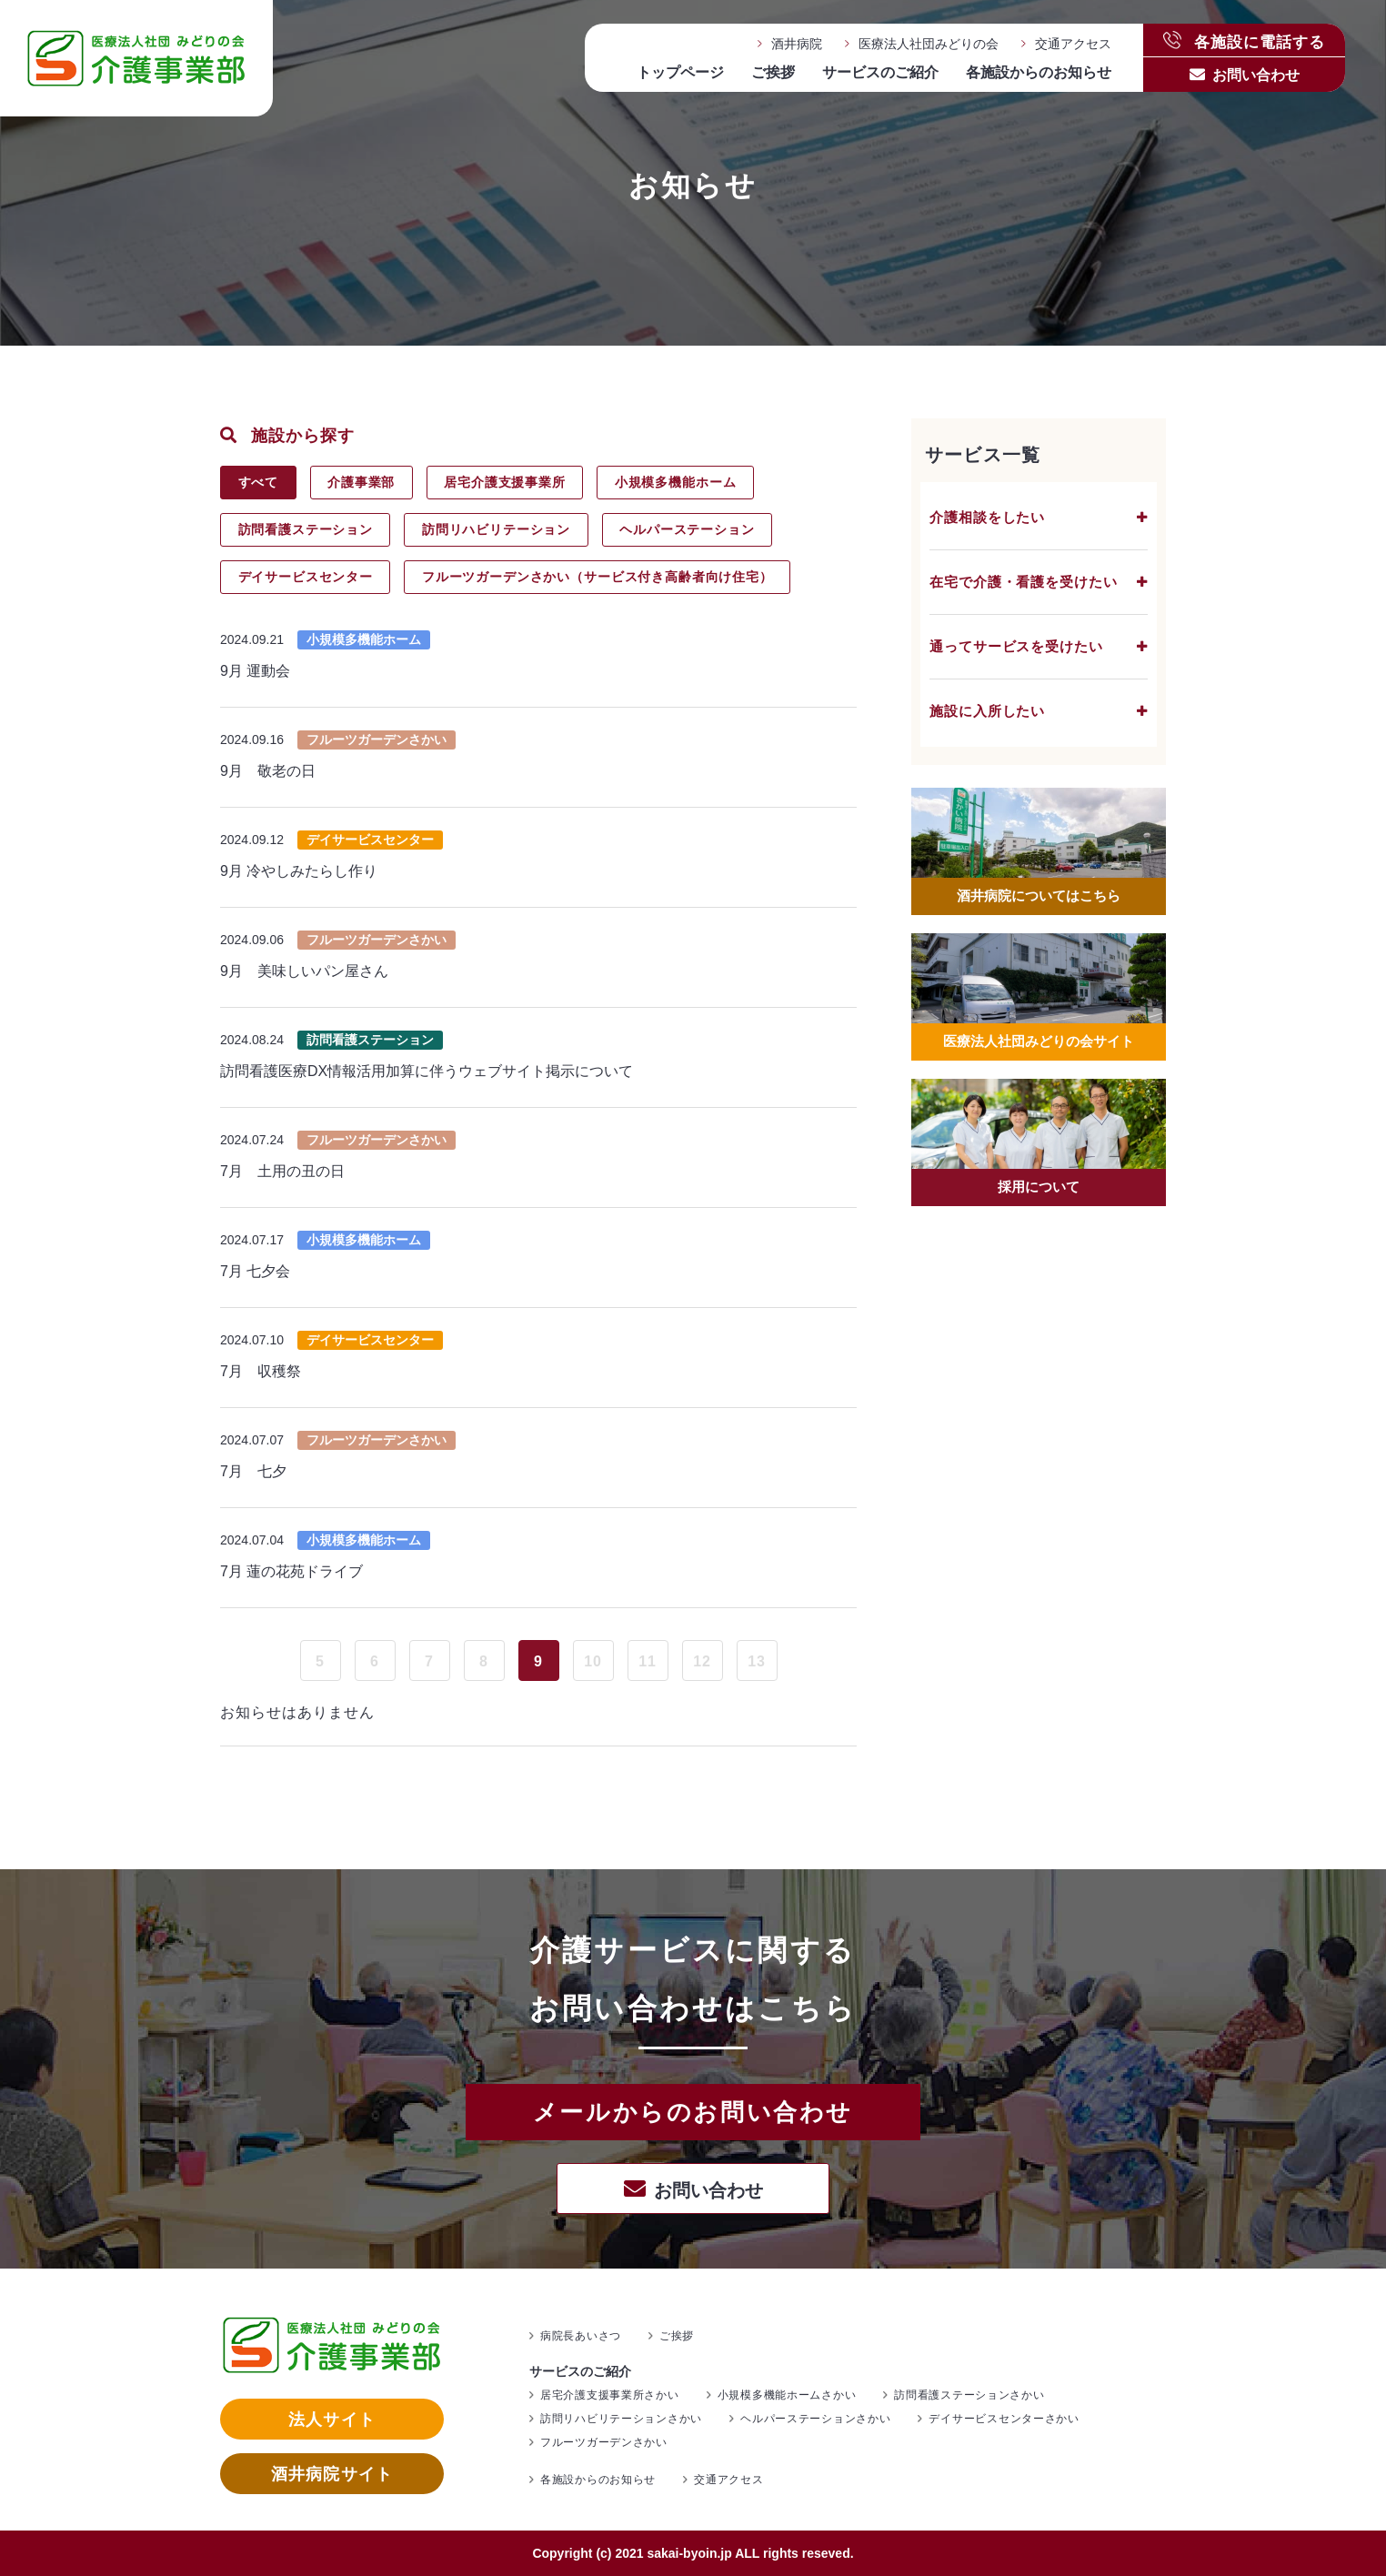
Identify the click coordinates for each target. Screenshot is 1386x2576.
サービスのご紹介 (880, 72)
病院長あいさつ (580, 2335)
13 (757, 1661)
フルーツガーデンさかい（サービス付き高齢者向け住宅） (597, 576)
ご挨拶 (773, 72)
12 (702, 1661)
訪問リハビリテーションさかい (621, 2418)
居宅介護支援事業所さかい (609, 2395)
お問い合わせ (1256, 75)
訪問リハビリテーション (496, 529)
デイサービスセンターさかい (1004, 2418)
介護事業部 (361, 482)
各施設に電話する (1244, 40)
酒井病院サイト (332, 2474)
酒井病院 (796, 43)
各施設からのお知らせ (1038, 72)
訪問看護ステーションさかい (969, 2395)
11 (647, 1661)
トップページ (680, 72)
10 (593, 1661)
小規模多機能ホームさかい (787, 2395)
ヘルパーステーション (686, 529)
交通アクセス (1073, 43)
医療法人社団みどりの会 (929, 43)
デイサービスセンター (305, 576)
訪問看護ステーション (305, 529)
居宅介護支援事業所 (505, 482)
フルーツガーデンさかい (604, 2442)
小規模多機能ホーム (676, 482)
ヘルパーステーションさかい (815, 2418)
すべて (258, 482)
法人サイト (331, 2419)
